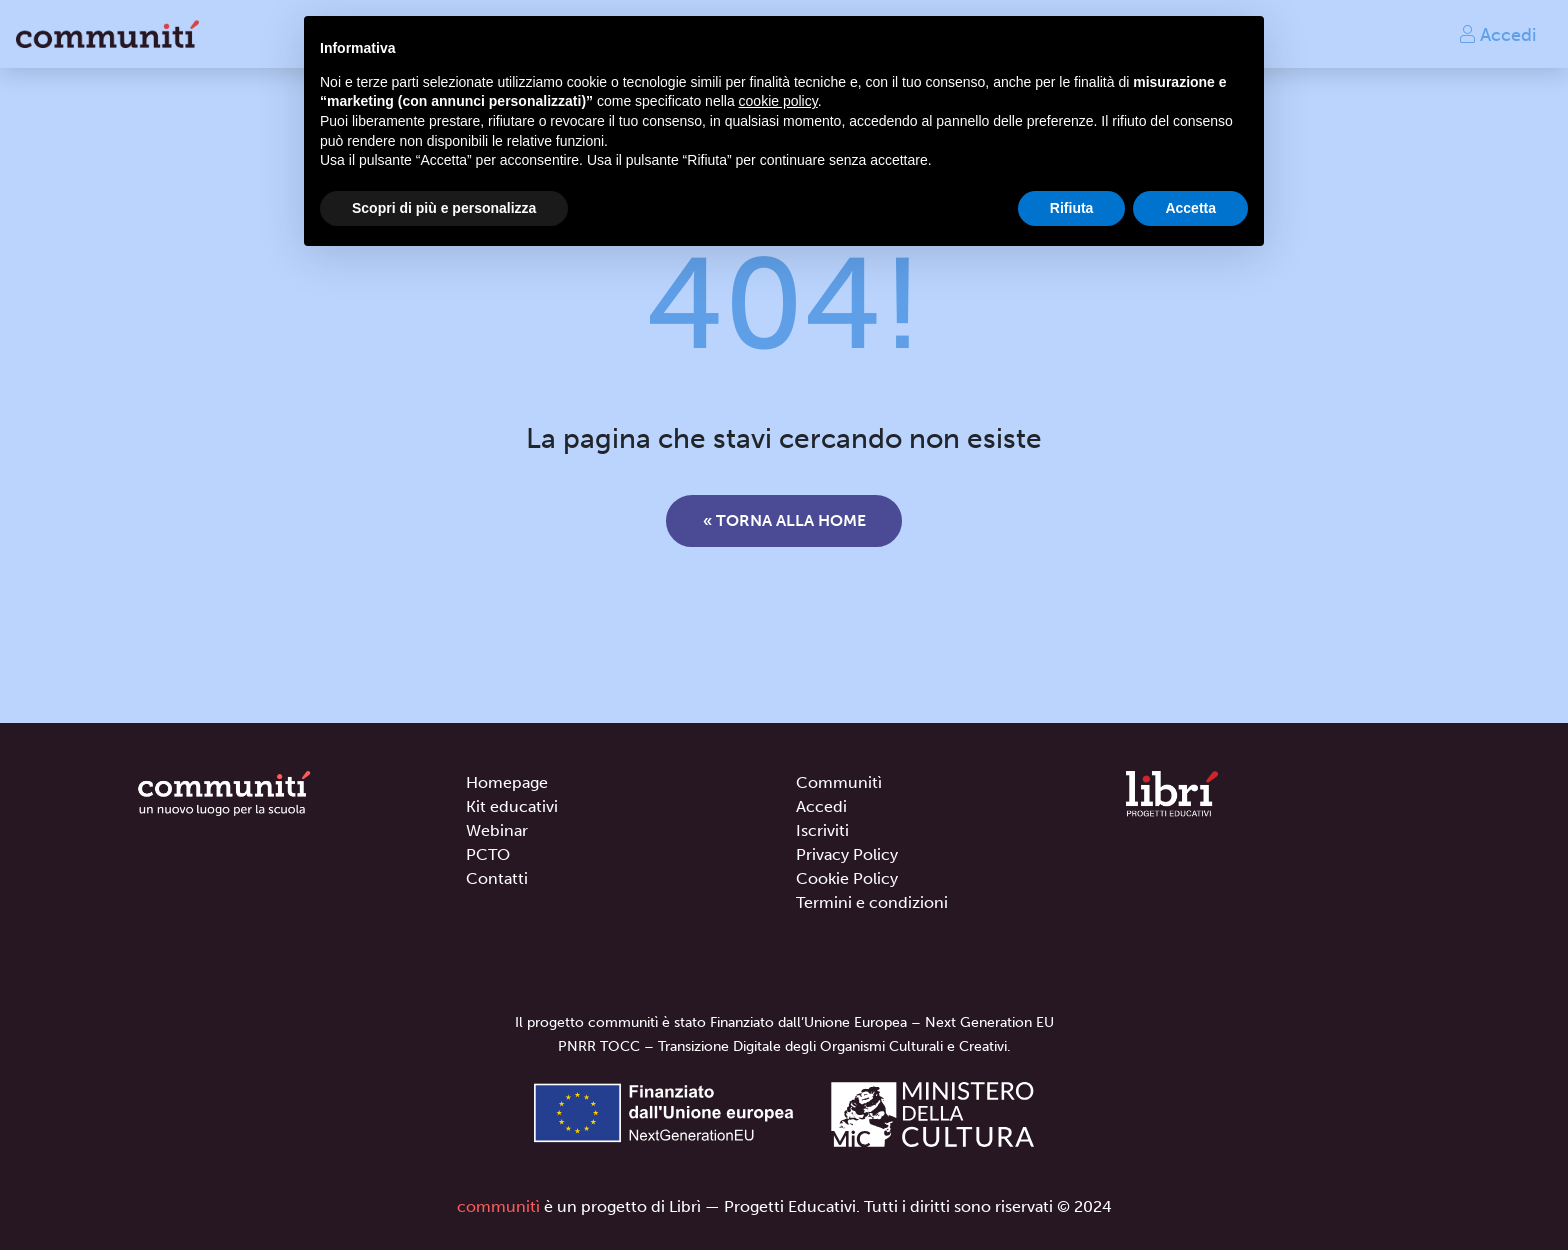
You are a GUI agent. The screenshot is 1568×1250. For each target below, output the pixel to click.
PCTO (488, 854)
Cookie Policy (847, 878)
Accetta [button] (1190, 208)
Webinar (497, 830)
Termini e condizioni (872, 902)
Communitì (839, 782)
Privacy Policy (847, 854)
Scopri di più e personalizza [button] (444, 208)
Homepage (507, 782)
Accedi (1497, 34)
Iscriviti (822, 830)
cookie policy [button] (778, 101)
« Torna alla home (784, 520)
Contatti (497, 878)
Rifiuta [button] (1072, 208)
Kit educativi (512, 806)
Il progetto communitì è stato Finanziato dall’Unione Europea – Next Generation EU (784, 1022)
